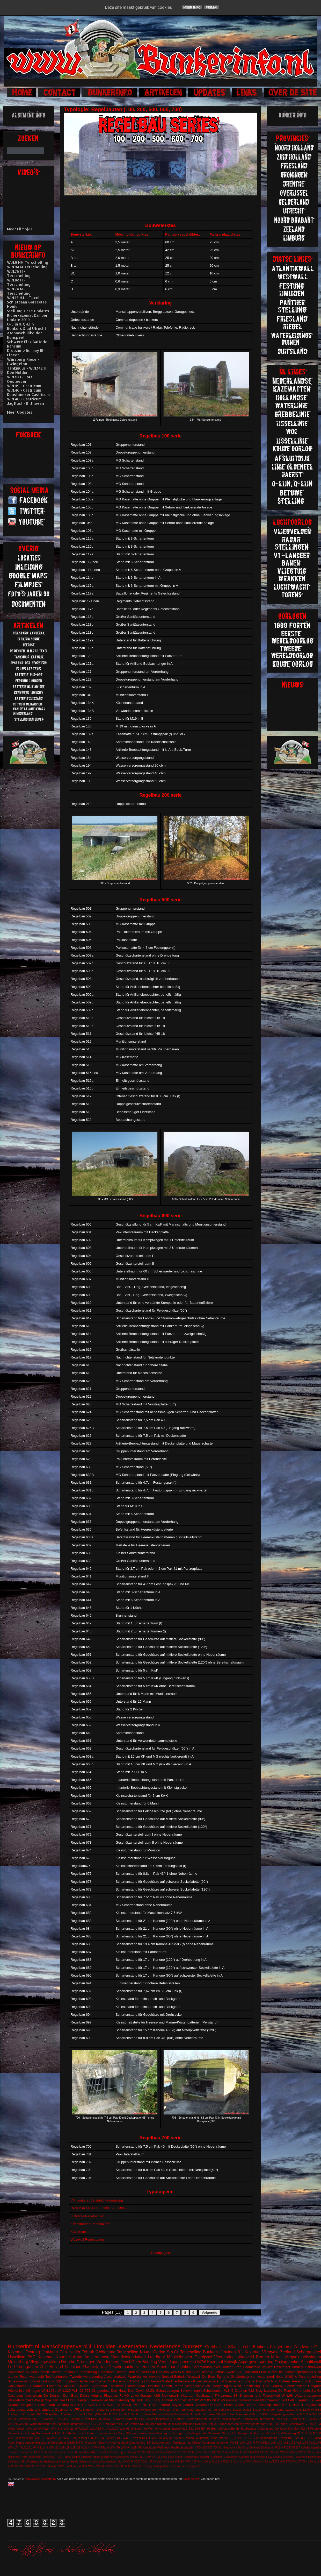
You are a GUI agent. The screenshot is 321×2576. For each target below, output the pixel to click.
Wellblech (163, 2447)
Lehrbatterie (71, 2433)
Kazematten (133, 2346)
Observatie (181, 2414)
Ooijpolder (29, 2405)
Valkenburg (288, 2433)
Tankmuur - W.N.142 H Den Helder (26, 370)
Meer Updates (19, 412)
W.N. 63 (302, 2433)
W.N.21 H (70, 2428)
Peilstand (191, 2419)
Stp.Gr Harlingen (264, 2409)
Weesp (39, 2400)
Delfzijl (92, 2414)
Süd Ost (69, 2386)
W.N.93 (23, 2423)
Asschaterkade (115, 2377)
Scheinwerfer (17, 2381)
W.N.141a (239, 2461)
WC (208, 2386)
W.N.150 (251, 2461)
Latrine (13, 2377)
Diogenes (103, 2409)
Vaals (11, 2428)
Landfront (156, 2357)
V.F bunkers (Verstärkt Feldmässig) (97, 2200)
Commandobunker (206, 2367)
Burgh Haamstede (246, 2367)
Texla (278, 2419)
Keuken (315, 2400)
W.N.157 (128, 2437)
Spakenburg (50, 2461)
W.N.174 (222, 2452)
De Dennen (53, 2395)
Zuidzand (14, 2414)
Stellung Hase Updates (28, 311)
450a (24, 2456)
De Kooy (243, 2447)
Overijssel (203, 2357)
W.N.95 (124, 2428)
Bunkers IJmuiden (219, 2352)
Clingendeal (101, 2391)
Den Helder (70, 2352)
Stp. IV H (137, 2400)
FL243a (298, 2437)
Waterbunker (137, 2377)
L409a (147, 2456)
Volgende (209, 2313)
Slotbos (218, 2372)
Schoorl (34, 2381)
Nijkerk (102, 2442)
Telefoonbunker (56, 2377)
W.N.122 (56, 2437)
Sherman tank (250, 2395)
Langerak (54, 2386)
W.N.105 (191, 2461)
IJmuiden (105, 2346)
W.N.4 (255, 2452)
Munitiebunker (179, 2357)
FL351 (58, 2456)
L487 (171, 2456)
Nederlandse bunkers (176, 2346)
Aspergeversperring (255, 2362)
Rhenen (101, 2381)
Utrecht (244, 2347)
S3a (231, 2347)
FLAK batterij (202, 2372)
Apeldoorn (67, 2414)
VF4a (191, 2452)
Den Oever (136, 2391)
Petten (178, 2386)
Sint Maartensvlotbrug (244, 2414)
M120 (71, 2442)
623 (100, 2423)
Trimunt (167, 2400)
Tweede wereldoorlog (86, 2377)
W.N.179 (307, 2461)
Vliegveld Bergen (253, 2357)
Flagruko (302, 2400)
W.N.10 (32, 2428)
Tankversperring (297, 2372)
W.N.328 (113, 2405)
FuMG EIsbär (72, 2456)
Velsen (20, 2428)
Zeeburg (188, 2466)
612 (184, 2428)
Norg (121, 2433)
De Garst (215, 2405)
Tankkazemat (182, 2442)
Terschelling (127, 2352)
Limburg (47, 2409)
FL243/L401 (63, 2419)
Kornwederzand (262, 2377)
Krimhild (24, 2452)
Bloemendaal (135, 2386)
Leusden (147, 2367)
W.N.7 (92, 2466)
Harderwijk (86, 2381)
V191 (176, 2452)
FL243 (113, 2414)
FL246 (71, 2400)
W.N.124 (44, 2428)
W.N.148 (56, 2428)
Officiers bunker (136, 2433)
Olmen (167, 2386)
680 (210, 2447)
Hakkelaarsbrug (19, 2386)
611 (88, 2423)
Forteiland (70, 2381)
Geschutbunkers (123, 2367)
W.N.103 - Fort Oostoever (19, 379)
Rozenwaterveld (32, 2377)
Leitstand (33, 2409)
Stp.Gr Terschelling (184, 2352)
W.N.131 (116, 2437)
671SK (247, 2437)
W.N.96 (129, 2466)
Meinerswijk (171, 2395)
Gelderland (105, 2352)
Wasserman (139, 2428)
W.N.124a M (71, 2437)
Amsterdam (33, 2395)
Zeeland (287, 2352)
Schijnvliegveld (230, 2419)
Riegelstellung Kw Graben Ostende (271, 2456)
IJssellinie (16, 2357)
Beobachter (248, 2428)
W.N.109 (28, 2437)
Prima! (211, 7)
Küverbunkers (81, 2232)
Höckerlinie (16, 2391)
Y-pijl (53, 2423)
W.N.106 (203, 2461)
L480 (164, 2456)
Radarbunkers (138, 2372)
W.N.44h (87, 2447)
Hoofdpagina (160, 2253)
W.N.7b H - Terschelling (19, 273)
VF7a (78, 2409)
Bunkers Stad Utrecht (26, 328)
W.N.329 (139, 2381)
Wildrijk (158, 2466)
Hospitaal (153, 2386)
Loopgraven (27, 2367)
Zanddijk (63, 2423)
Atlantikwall (311, 2362)
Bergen (43, 2372)
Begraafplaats (220, 2428)
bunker (184, 2367)
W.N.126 (214, 2461)
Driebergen (267, 2447)
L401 (58, 2433)
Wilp (179, 2466)
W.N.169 (263, 2461)
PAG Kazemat (40, 2357)
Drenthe (68, 2362)
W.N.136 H (247, 2442)
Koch (176, 2409)
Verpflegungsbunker (215, 2442)
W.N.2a (157, 2437)
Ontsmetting (137, 2442)
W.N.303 (168, 2437)
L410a (156, 2456)
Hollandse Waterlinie (161, 2381)
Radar (226, 2367)
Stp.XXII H (229, 2433)
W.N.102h (14, 2437)
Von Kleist (290, 2419)
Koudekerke (148, 2423)
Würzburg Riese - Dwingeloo (23, 361)
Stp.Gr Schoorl (146, 2452)
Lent (32, 2452)
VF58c (199, 2452)
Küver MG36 (135, 2456)
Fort (11, 2367)
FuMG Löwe (129, 2395)
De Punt (284, 2391)
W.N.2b (315, 2372)
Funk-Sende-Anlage (21, 2442)
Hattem (250, 2405)
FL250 (287, 2447)
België (235, 2428)
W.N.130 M (101, 2437)
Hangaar (314, 2386)
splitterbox (14, 2456)
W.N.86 (180, 2437)
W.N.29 (64, 2447)
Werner (153, 2428)
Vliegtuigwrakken (44, 2362)
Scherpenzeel (308, 2352)
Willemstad (169, 2466)
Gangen (83, 2400)
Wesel (190, 2437)
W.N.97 (13, 2419)
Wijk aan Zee (55, 2400)
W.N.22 (54, 2447)
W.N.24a (25, 2466)
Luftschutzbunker (139, 2414)
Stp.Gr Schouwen (163, 2372)
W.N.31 (75, 2447)
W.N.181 (26, 2447)
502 (240, 2372)
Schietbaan (46, 2405)
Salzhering (14, 2461)
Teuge (283, 2423)
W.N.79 (294, 2452)
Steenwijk (214, 2433)
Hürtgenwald (311, 2405)
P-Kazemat (223, 2395)
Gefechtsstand (296, 2386)
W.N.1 (234, 2442)
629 (239, 2437)
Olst (280, 2372)
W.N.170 (276, 2442)
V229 (184, 2452)
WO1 (216, 2400)
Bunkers (260, 2347)
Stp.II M (272, 2423)
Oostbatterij (204, 2395)
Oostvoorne (63, 2409)
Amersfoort (167, 2367)
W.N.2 (317, 2461)
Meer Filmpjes (20, 229)
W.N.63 (274, 2452)
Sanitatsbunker (209, 2419)
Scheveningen (191, 2391)
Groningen (85, 2362)
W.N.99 (136, 2447)
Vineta (170, 2461)
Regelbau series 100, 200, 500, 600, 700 (101, 2208)
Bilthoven (89, 2409)
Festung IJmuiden (41, 2352)
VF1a (309, 2423)
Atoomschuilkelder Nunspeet (24, 335)
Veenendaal (224, 2357)
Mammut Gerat (162, 2414)
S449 (93, 2452)
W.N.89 (115, 2447)
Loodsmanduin (107, 2433)
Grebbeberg (240, 2377)
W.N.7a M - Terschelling (19, 291)
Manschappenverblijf (66, 2346)
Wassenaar (229, 2400)
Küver (197, 2381)
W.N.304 (47, 2466)
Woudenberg (108, 2362)
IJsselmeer (282, 2367)
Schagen (178, 2433)
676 (197, 2428)
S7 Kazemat (117, 2381)
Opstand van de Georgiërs (213, 2409)
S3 (235, 2395)
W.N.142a (262, 2442)
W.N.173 (289, 2442)
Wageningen (222, 2386)
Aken (155, 2405)
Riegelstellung (184, 2423)
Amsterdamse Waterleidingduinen (115, 2357)
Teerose (259, 2433)
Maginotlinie (192, 2456)
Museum (91, 2442)
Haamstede (15, 2433)
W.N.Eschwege (144, 2466)
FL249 (279, 2447)
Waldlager (149, 2447)
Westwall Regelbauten (87, 2239)
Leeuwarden (99, 2400)
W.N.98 (287, 2395)
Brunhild (81, 2414)
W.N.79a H (101, 2447)
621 (87, 2386)
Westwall (194, 2377)
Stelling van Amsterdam (250, 2423)
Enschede (116, 2386)
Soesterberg (234, 2381)
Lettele (40, 2452)
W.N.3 (247, 2452)
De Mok (293, 2428)
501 (59, 2381)
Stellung (62, 2405)
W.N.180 (184, 2372)
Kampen (39, 2386)
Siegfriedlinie (194, 2386)
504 (199, 2447)
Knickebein (58, 2442)
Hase (240, 2405)
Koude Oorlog (152, 2352)
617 (94, 2423)
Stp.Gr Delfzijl (241, 2409)
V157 (169, 2452)
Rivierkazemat (213, 2381)
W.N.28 (13, 2423)
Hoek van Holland (287, 2405)
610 (233, 2437)
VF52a (264, 2414)
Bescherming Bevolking (276, 2437)
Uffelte (196, 2442)
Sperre (249, 2381)
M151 (150, 2391)
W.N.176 (304, 2409)
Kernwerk (185, 2381)
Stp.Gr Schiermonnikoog (85, 2461)
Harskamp (43, 2442)
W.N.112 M (42, 2437)
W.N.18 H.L (143, 2437)
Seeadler (102, 2452)
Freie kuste (267, 2372)
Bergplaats (106, 2372)
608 (39, 2414)
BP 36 (205, 2428)
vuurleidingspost (170, 2428)
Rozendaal (314, 2456)
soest (197, 2466)
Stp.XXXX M (125, 2461)
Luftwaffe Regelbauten (87, 2216)
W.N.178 (315, 2442)
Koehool (121, 2456)
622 (251, 2391)
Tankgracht (245, 2433)
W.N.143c (210, 2452)
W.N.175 (302, 2442)
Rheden (84, 2452)
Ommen (244, 2456)
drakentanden (248, 2400)
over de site (191, 2478)
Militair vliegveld (286, 2357)
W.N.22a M (236, 2452)
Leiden (179, 2456)
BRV (256, 2437)
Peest (152, 2433)
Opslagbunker (287, 2362)
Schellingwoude (196, 2433)
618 (204, 2447)
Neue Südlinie (286, 2377)
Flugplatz (111, 2395)
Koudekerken (45, 2433)
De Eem (208, 2377)
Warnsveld (26, 2419)
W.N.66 (284, 2452)
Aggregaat (99, 2386)
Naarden (187, 2395)
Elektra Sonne (120, 2409)
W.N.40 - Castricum (24, 399)
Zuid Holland (51, 2367)
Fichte (123, 2414)
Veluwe (267, 2367)
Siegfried (222, 2414)
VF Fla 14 (273, 2433)
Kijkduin (14, 2405)
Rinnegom (164, 2433)
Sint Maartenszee (32, 2461)
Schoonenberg (161, 2442)
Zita (220, 2437)
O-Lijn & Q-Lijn (20, 324)
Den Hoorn (111, 2423)
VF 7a (152, 2461)
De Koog (281, 2428)
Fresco (229, 2405)
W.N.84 (316, 2409)
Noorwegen (231, 2456)
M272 (80, 2442)
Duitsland (251, 2372)
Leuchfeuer (88, 2433)
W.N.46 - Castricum (24, 390)
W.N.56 (264, 2452)
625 (45, 2414)
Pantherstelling (310, 2377)
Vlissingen (312, 2357)
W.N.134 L (226, 2461)
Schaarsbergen (167, 2391)
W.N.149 (291, 2409)
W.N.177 (296, 2461)
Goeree (56, 2372)
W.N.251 (36, 2466)
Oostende (72, 2452)
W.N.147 (302, 2414)
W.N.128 (87, 2437)
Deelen (121, 2372)
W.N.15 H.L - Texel (23, 297)
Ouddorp (178, 2419)
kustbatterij (77, 2423)
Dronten (315, 2381)
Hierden (86, 2456)
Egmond (223, 2377)
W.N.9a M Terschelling (27, 267)
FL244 (304, 2428)
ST (149, 2442)
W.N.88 (119, 2466)
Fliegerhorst (280, 2347)
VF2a (317, 2423)
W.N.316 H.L (98, 2428)
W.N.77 (113, 2428)
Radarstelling (95, 2367)
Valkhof (161, 2461)
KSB (94, 2419)
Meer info (192, 7)
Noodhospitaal (118, 2442)
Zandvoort (303, 2347)
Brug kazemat (266, 2391)
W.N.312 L (60, 2466)
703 (87, 2391)
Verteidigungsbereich (177, 2362)
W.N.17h (13, 2447)
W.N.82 (193, 2400)
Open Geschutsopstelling (154, 2419)
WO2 (303, 2452)
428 (227, 2437)
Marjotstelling (119, 2400)
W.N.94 (125, 2447)
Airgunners (34, 2456)
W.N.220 (64, 2391)
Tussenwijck (296, 2423)
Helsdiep (264, 2405)
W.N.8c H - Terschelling (19, 282)
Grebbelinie (215, 2347)
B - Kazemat (248, 2352)
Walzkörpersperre (308, 2395)
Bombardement (228, 2447)
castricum (48, 2381)
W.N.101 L (78, 2405)
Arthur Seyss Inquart (177, 2405)
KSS (157, 2395)
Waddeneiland (39, 2423)
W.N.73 (272, 2381)
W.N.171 (274, 2461)
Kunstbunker (165, 2423)
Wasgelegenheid (20, 2400)
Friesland (73, 2367)
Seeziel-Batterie (174, 2377)
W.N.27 (83, 2428)
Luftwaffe (187, 2409)
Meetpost (59, 2452)
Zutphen (241, 2391)
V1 (129, 2381)
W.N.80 (100, 2466)
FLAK (290, 2400)
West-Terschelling (246, 2386)
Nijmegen (33, 2391)
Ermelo (102, 2414)
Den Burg (70, 2395)
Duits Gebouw (272, 2386)
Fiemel (76, 2419)
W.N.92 (77, 2391)
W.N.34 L (72, 2466)
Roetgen (201, 2423)
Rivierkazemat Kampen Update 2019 (27, 317)
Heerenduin (301, 2391)
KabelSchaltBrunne (103, 2456)
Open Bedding (144, 2362)
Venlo (280, 2409)
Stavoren (64, 2461)
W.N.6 (228, 2391)
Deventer (254, 2447)
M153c (49, 2452)
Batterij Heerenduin (293, 2381)
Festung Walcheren (144, 2409)
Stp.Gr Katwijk (127, 2452)
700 (215, 2447)
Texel (125, 2362)
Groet (86, 2419)
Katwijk (230, 2362)
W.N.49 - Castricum (24, 386)
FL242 (123, 2423)
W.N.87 (110, 2466)
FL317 (296, 2447)
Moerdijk (205, 2456)
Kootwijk (13, 2452)
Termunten (267, 2419)
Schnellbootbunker (202, 2414)
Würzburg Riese (206, 2437)
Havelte (154, 2377)
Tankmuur (70, 2372)
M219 (111, 2419)
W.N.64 (83, 2466)
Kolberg (29, 2433)
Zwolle (231, 2372)
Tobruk (88, 2352)
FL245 (308, 2437)
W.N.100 (315, 2433)
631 (191, 2428)
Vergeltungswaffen (283, 2414)
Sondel (113, 2452)
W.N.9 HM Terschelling (27, 262)
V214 (144, 2461)
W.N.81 (127, 2405)
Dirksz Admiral (91, 2395)
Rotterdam (300, 2456)
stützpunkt (28, 2414)
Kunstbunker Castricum (28, 394)
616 (36, 2419)
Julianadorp (16, 2409)
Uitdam (160, 2452)
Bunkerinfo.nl (23, 2346)
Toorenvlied (271, 2395)
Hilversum (165, 2409)
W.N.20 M (14, 2466)
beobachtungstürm (183, 2447)
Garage (146, 2395)
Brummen (47, 2419)
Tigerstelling (88, 2372)
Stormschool (250, 2419)
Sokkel (212, 2423)
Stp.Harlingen (109, 2461)
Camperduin (276, 2400)
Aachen (54, 2414)
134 (80, 2386)
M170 (102, 2419)
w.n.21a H (142, 2405)
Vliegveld (270, 2352)
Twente (261, 2381)
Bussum (200, 2405)
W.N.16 (303, 2419)
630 (263, 2400)
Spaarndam (225, 2423)
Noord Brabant (126, 2419)
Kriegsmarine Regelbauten (91, 2224)
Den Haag (119, 2391)
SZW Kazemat (210, 2362)
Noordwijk (217, 2456)
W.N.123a (48, 2391)
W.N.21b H (40, 2447)
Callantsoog (266, 2428)
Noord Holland (69, 2357)
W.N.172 (285, 2461)
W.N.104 (180, 2461)
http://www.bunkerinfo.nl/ (40, 2478)
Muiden (31, 2372)
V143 (137, 2461)
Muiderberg (18, 2362)
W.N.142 (180, 2400)
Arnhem (298, 2367)
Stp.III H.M (152, 2400)
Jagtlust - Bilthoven (25, 403)
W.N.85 (205, 2400)
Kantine (134, 2423)
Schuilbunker (213, 2391)
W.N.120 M (97, 2405)
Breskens (48, 2456)
